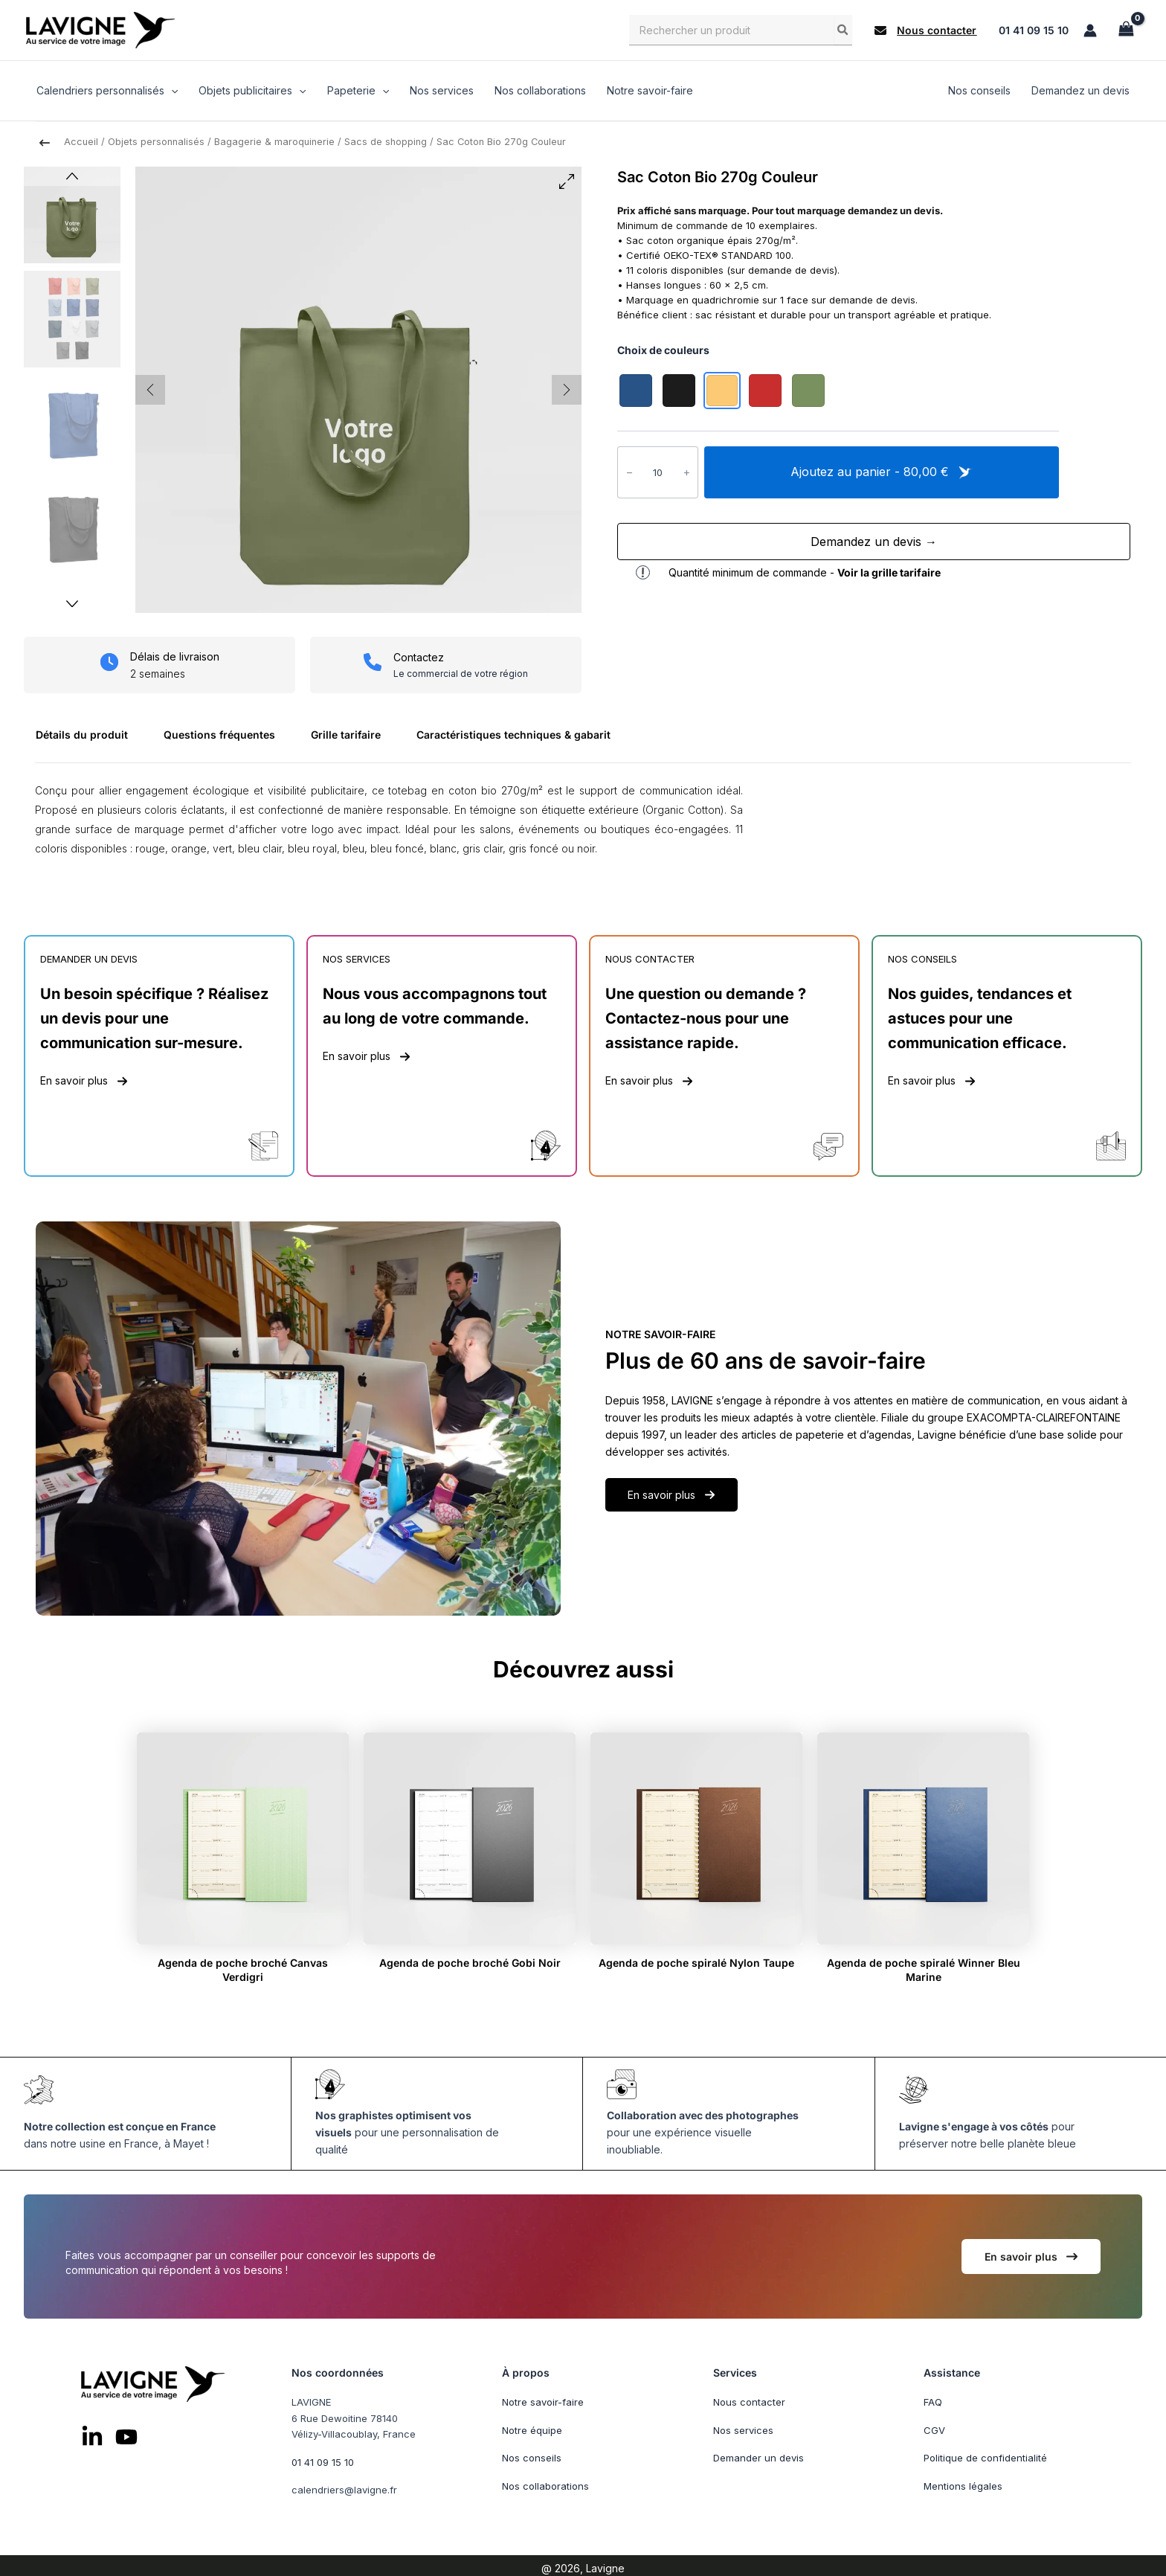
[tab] (88, 740)
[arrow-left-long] (45, 143)
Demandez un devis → (874, 541)
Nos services (743, 2429)
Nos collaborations (545, 2485)
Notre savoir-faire (543, 2402)
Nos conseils (531, 2458)
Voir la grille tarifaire (889, 572)
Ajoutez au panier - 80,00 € (881, 471)
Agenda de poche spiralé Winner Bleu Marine (923, 1969)
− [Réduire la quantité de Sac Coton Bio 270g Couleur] (629, 471)
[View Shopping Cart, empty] (1126, 30)
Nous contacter (749, 2402)
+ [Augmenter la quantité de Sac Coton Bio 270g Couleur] (686, 471)
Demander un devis (758, 2458)
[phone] (372, 662)
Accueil (81, 141)
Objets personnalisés (156, 141)
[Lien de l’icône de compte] (1090, 30)
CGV (934, 2429)
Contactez (418, 657)
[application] (171, 90)
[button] (925, 30)
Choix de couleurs (663, 350)
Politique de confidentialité (985, 2458)
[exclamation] (643, 572)
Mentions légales (963, 2485)
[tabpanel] (583, 827)
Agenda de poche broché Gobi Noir (470, 1962)
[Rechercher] (843, 30)
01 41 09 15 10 (1034, 30)
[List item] (92, 2437)
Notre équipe (532, 2429)
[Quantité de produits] (657, 472)
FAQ (933, 2402)
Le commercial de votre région (460, 672)
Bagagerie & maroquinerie (274, 141)
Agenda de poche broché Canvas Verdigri (243, 1969)
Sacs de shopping (385, 141)
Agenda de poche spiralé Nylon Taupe (696, 1962)
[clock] (109, 662)
